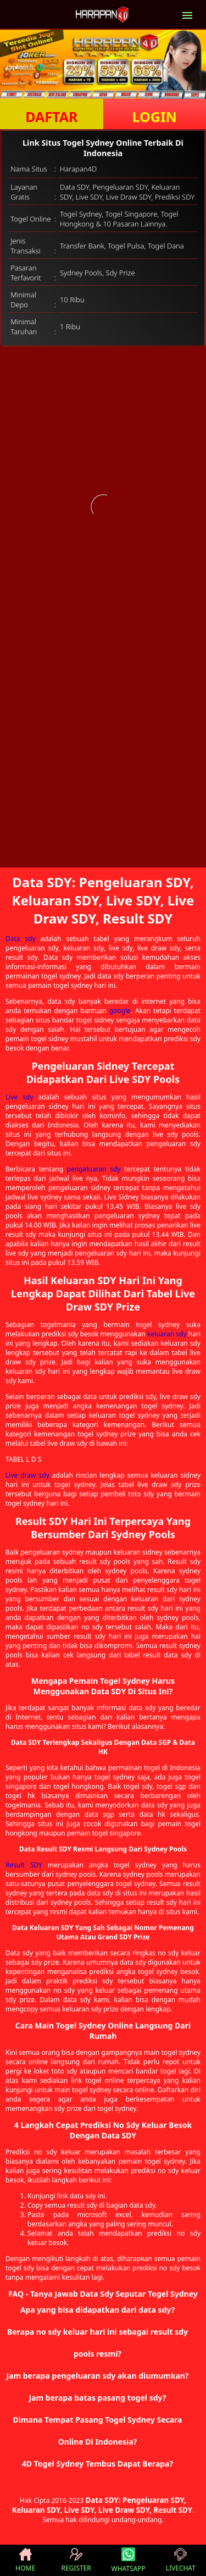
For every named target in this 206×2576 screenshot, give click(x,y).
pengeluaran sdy (94, 1169)
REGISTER (76, 2560)
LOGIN (154, 116)
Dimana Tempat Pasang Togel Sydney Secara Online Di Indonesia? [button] (97, 2430)
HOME (25, 2560)
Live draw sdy (27, 1475)
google (120, 1010)
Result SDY (23, 1865)
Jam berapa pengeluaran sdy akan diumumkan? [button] (97, 2375)
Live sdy (19, 1097)
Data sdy (20, 938)
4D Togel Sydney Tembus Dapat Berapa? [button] (97, 2463)
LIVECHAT (181, 2560)
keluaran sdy (167, 1334)
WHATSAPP (129, 2560)
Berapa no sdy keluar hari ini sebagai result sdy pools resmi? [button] (97, 2342)
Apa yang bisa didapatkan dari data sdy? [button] (97, 2309)
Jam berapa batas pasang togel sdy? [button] (97, 2397)
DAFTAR (51, 116)
